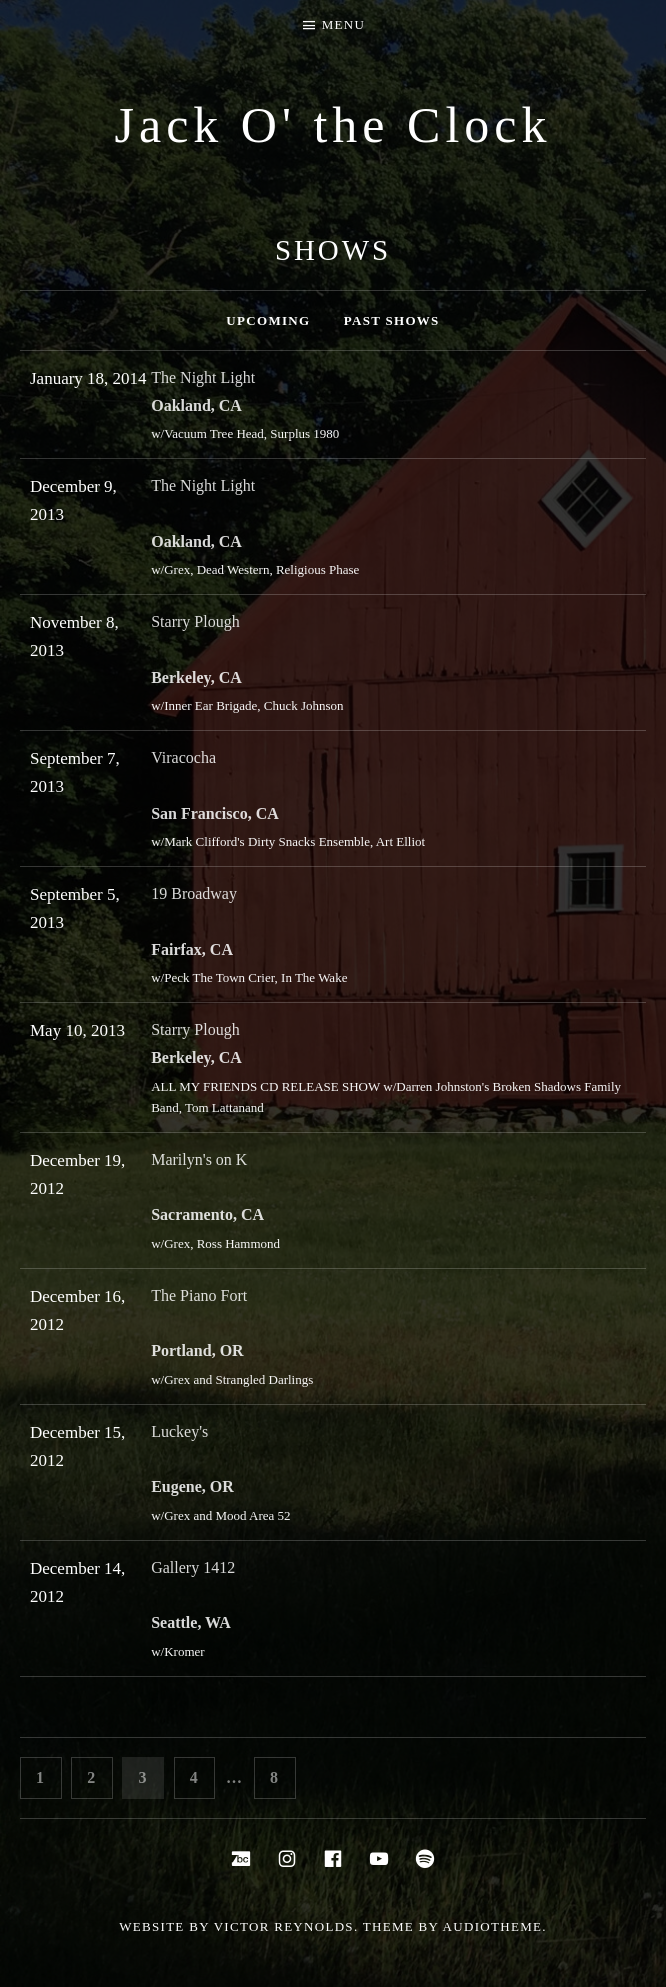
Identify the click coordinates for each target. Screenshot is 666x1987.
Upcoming (268, 320)
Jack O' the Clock (333, 125)
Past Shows (392, 320)
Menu (343, 24)
